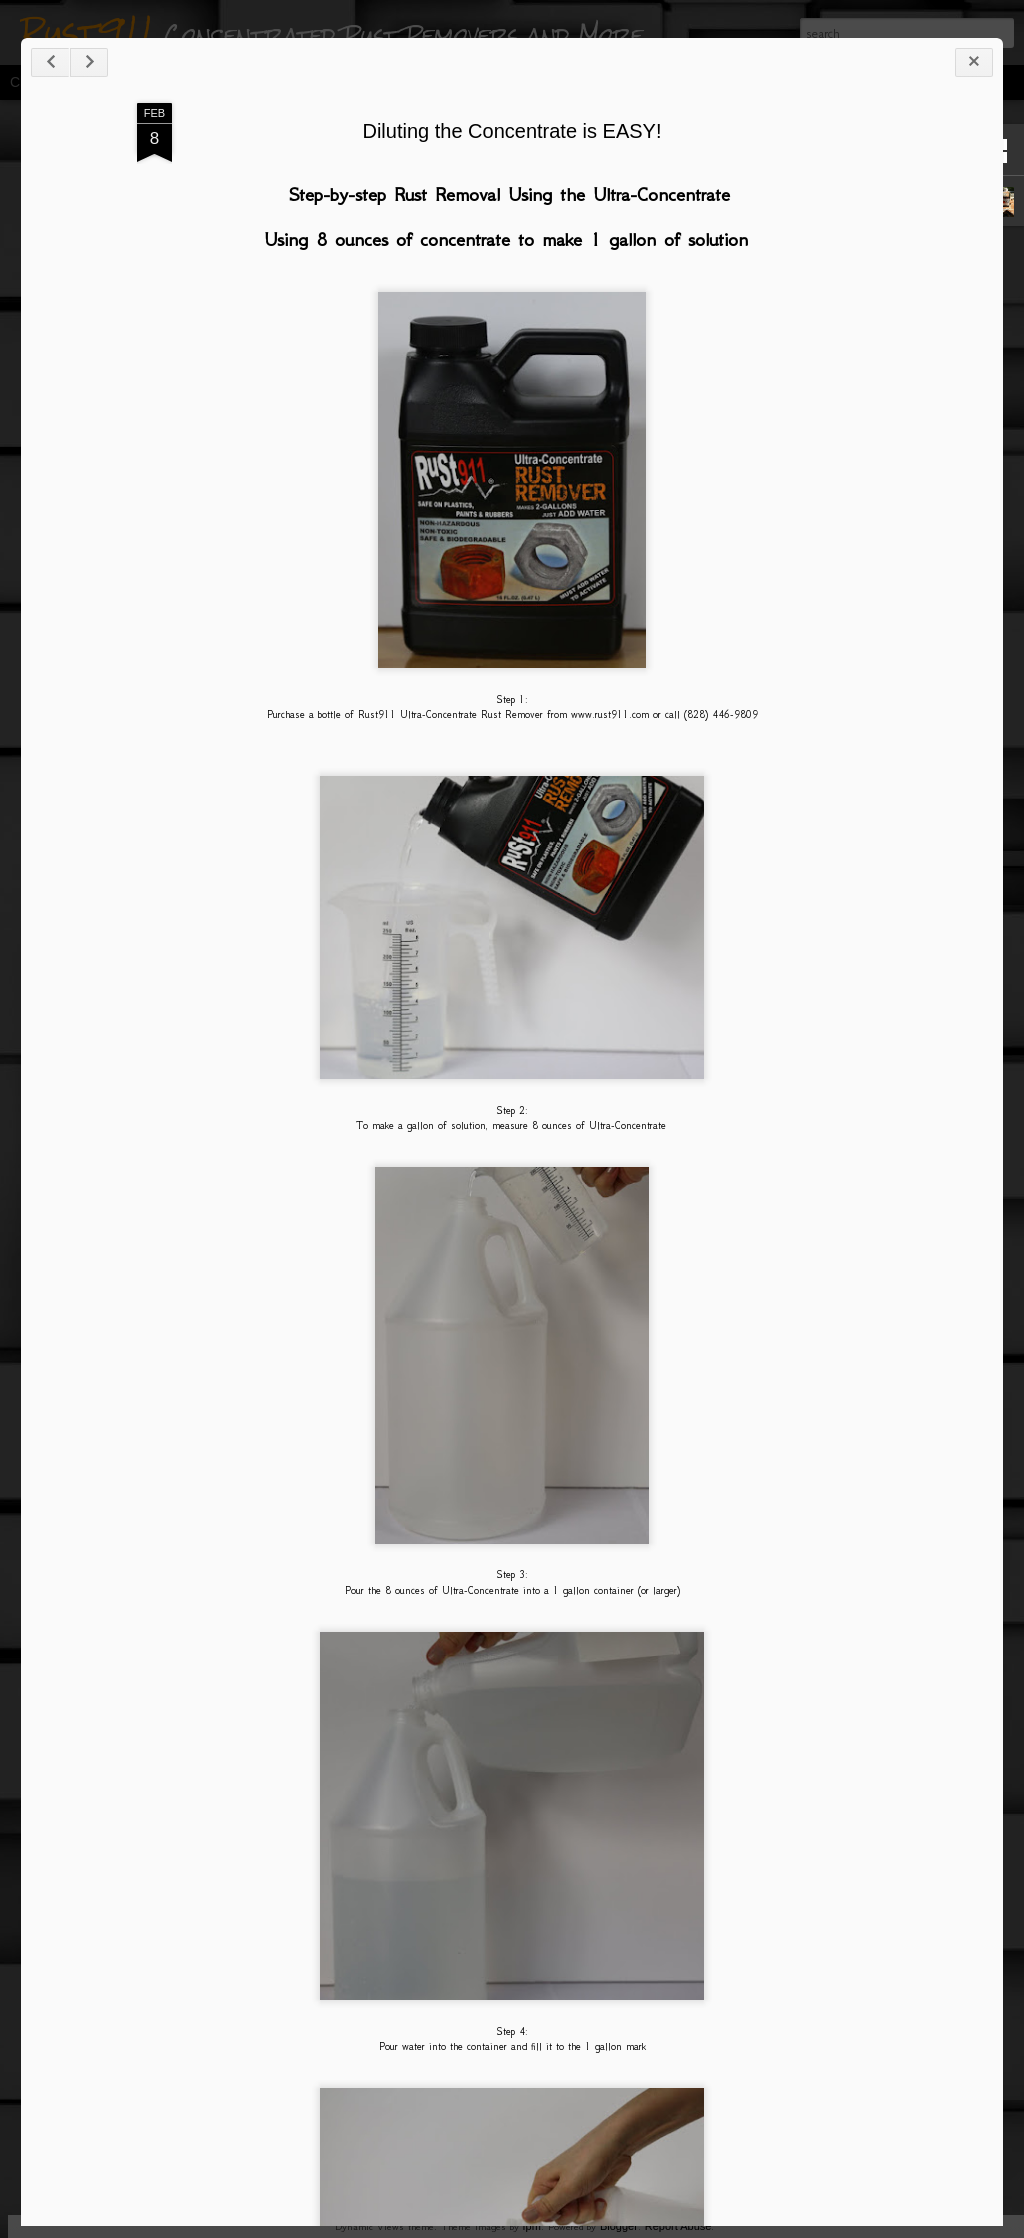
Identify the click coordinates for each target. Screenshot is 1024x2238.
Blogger (619, 2226)
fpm (532, 2226)
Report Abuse (678, 2226)
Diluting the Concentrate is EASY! (511, 131)
